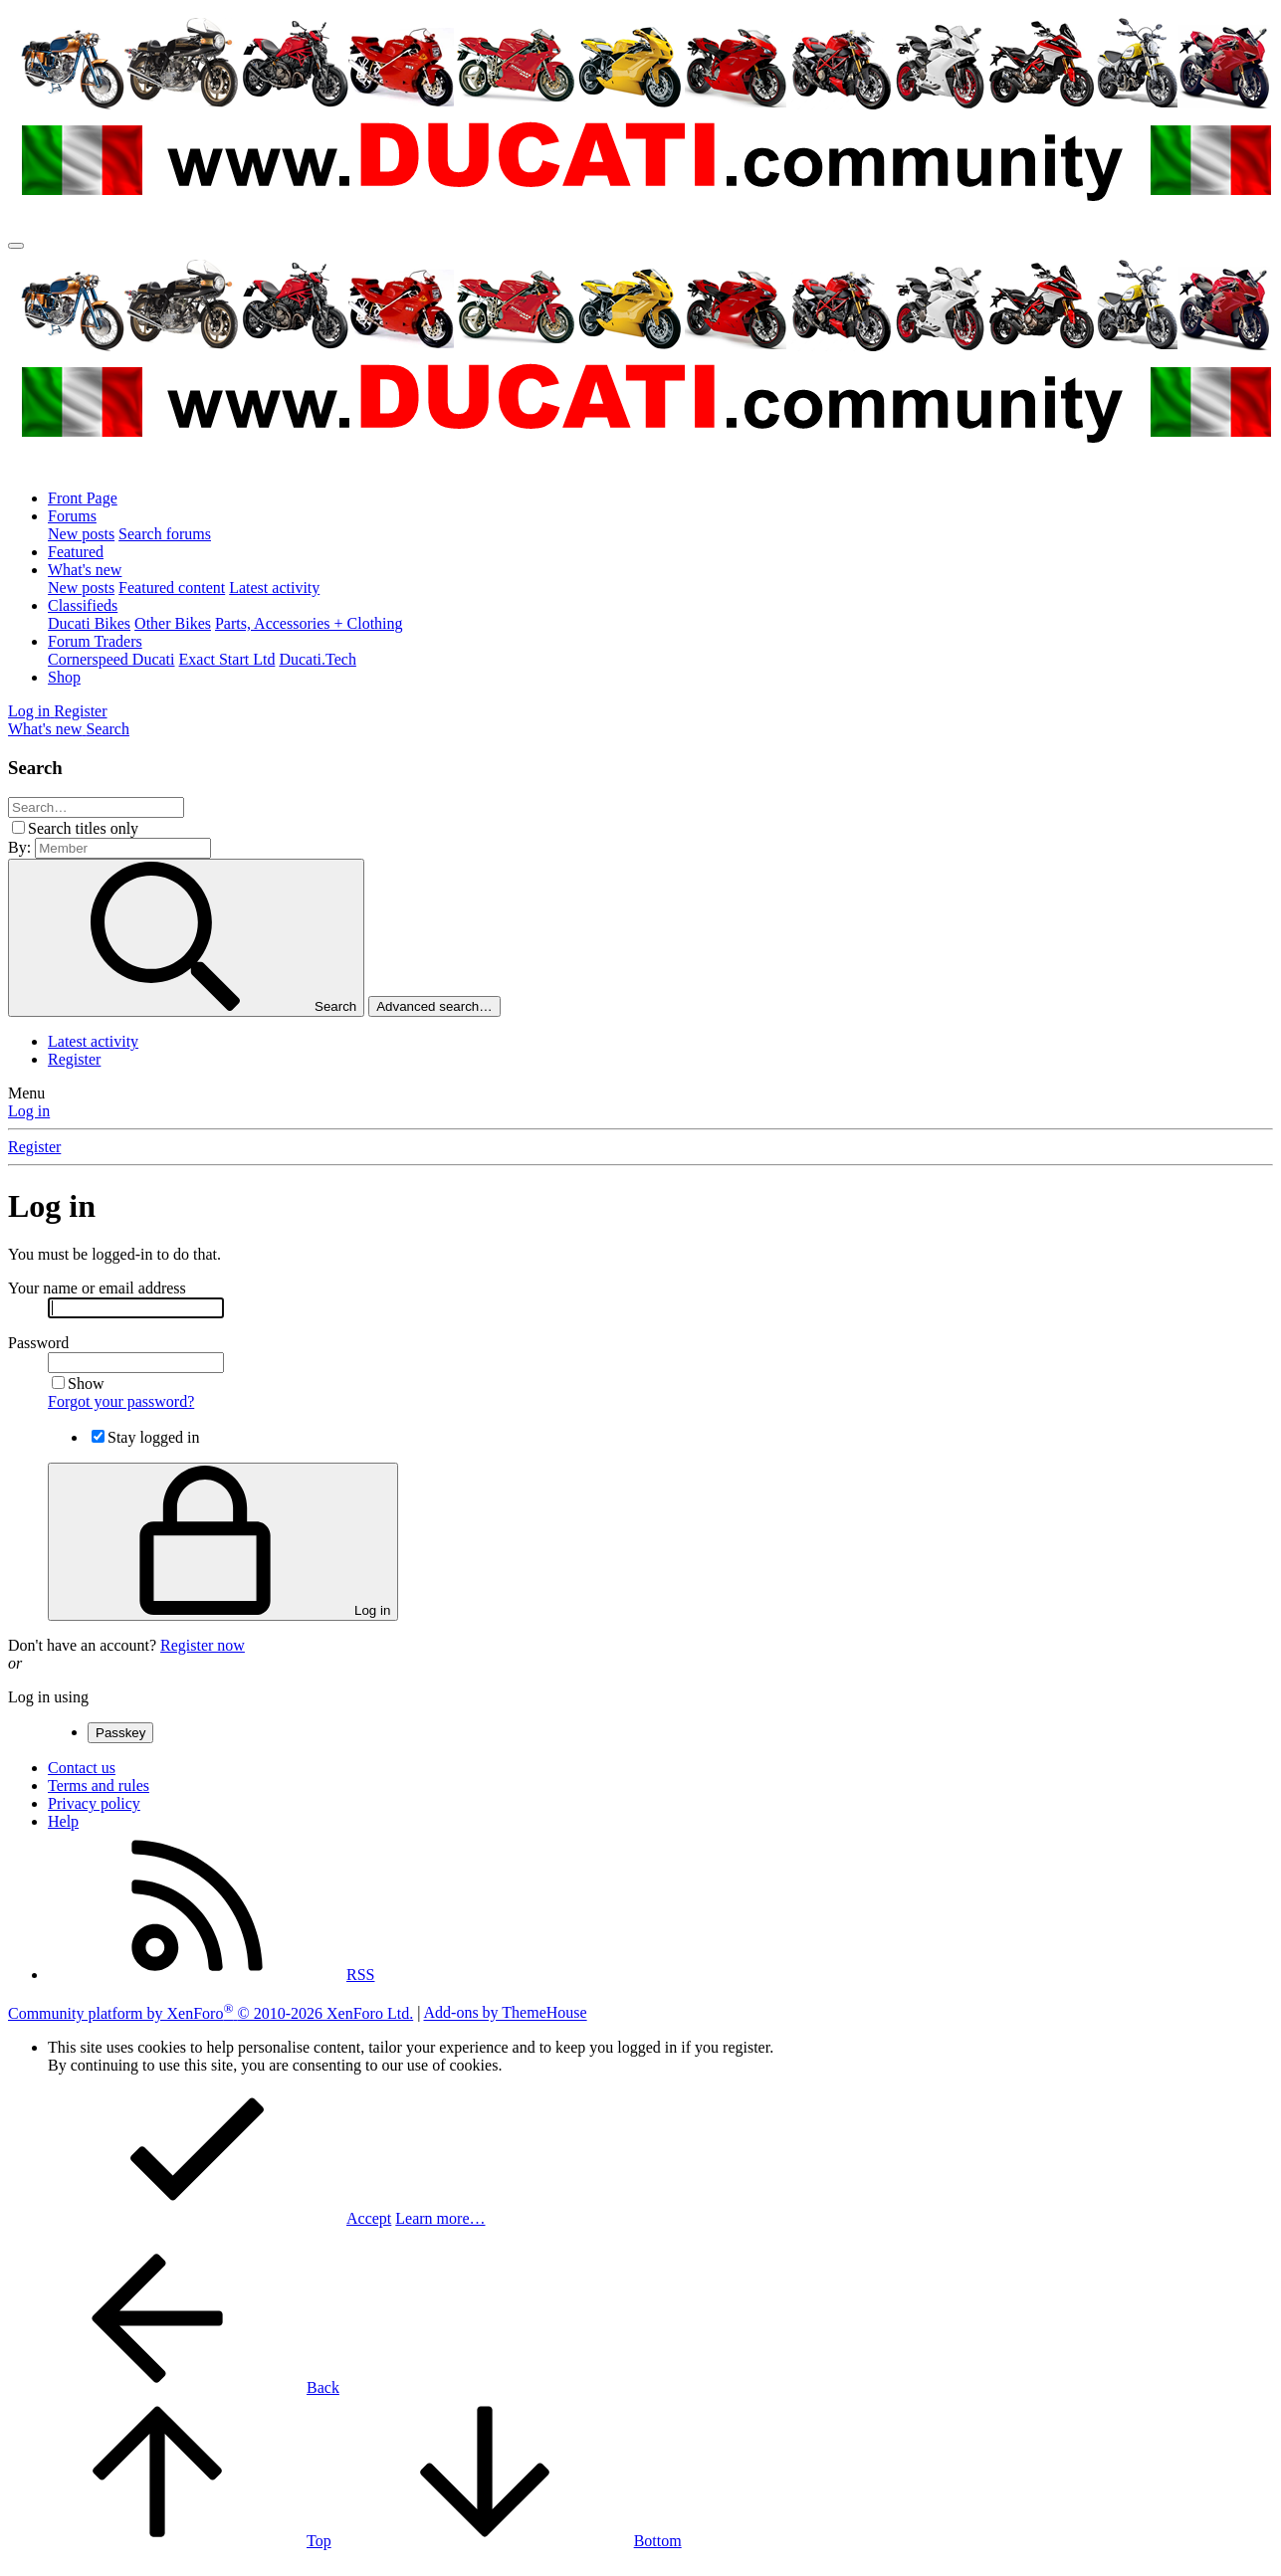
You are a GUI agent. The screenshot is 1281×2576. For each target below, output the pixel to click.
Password (38, 1342)
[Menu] (16, 246)
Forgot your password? (121, 1401)
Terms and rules (98, 1785)
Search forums (164, 533)
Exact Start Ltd (227, 659)
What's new (84, 569)
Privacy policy (94, 1803)
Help (63, 1821)
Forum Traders (95, 641)
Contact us (81, 1767)
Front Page (82, 498)
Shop (64, 677)
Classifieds (82, 605)
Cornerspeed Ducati (111, 659)
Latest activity (274, 587)
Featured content (171, 587)
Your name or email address (97, 1288)
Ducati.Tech (317, 659)
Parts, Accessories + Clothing (309, 623)
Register (74, 1059)
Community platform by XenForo (210, 2013)
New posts (81, 533)
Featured (76, 551)
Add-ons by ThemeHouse (505, 2013)
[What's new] (47, 728)
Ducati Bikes (89, 623)
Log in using (48, 1696)
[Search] (107, 728)
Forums (72, 515)
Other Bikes (172, 623)
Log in (29, 1110)
